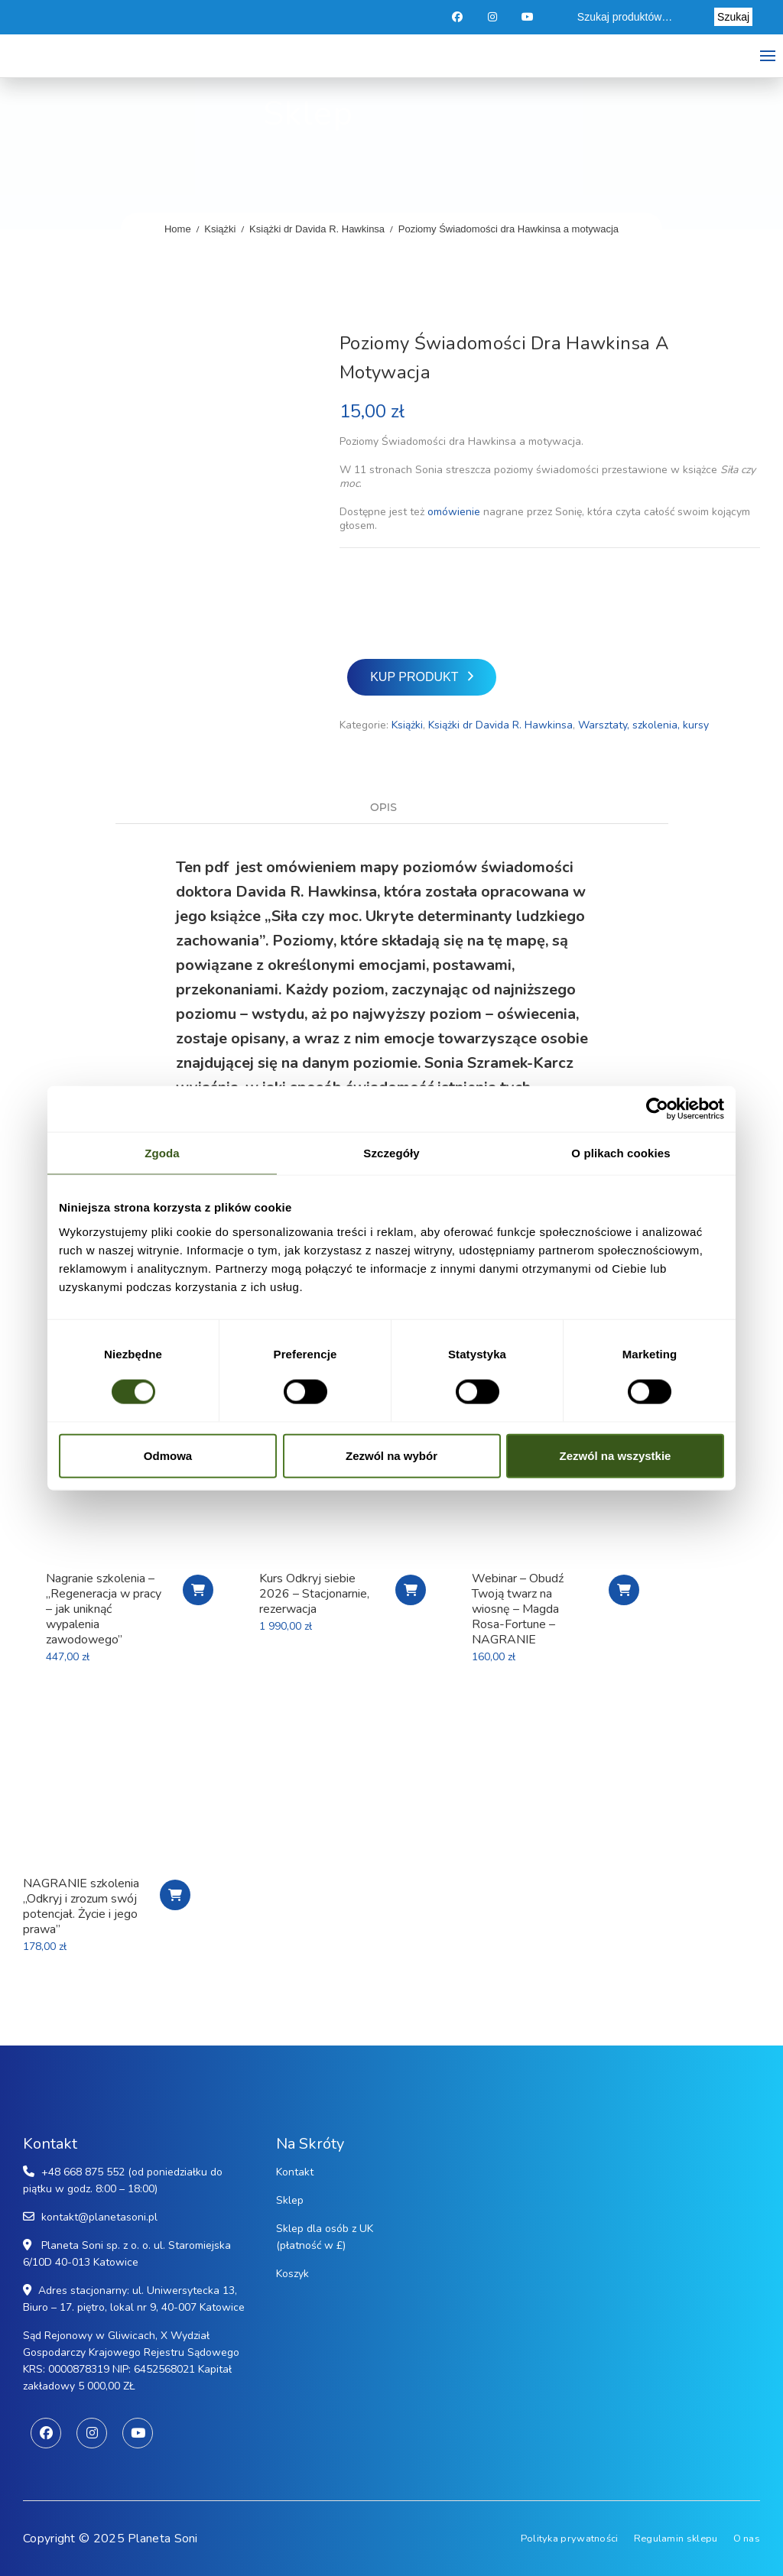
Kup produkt (414, 676)
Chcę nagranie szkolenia (198, 1590)
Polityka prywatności (570, 2538)
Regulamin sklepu (676, 2538)
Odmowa (168, 1455)
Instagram (494, 17)
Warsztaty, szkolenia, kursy (643, 725)
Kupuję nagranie (624, 1590)
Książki (220, 229)
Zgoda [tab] (162, 1153)
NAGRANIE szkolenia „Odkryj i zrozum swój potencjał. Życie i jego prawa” (81, 1906)
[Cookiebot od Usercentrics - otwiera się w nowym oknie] (657, 1109)
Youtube (528, 17)
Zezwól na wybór (391, 1455)
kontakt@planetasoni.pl (99, 2217)
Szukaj (733, 17)
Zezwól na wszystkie (615, 1455)
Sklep (290, 2200)
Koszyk (292, 2273)
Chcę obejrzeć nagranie (175, 1895)
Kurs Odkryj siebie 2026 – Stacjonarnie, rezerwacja (314, 1593)
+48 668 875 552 (83, 2172)
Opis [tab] (383, 807)
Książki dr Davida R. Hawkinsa (317, 229)
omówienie (453, 511)
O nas (747, 2538)
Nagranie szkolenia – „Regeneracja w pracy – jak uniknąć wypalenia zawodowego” (103, 1609)
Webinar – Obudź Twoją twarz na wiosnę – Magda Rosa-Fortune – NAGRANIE (518, 1609)
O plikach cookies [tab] (620, 1153)
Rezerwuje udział (410, 1590)
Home (177, 229)
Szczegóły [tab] (391, 1153)
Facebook (458, 17)
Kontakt (295, 2172)
